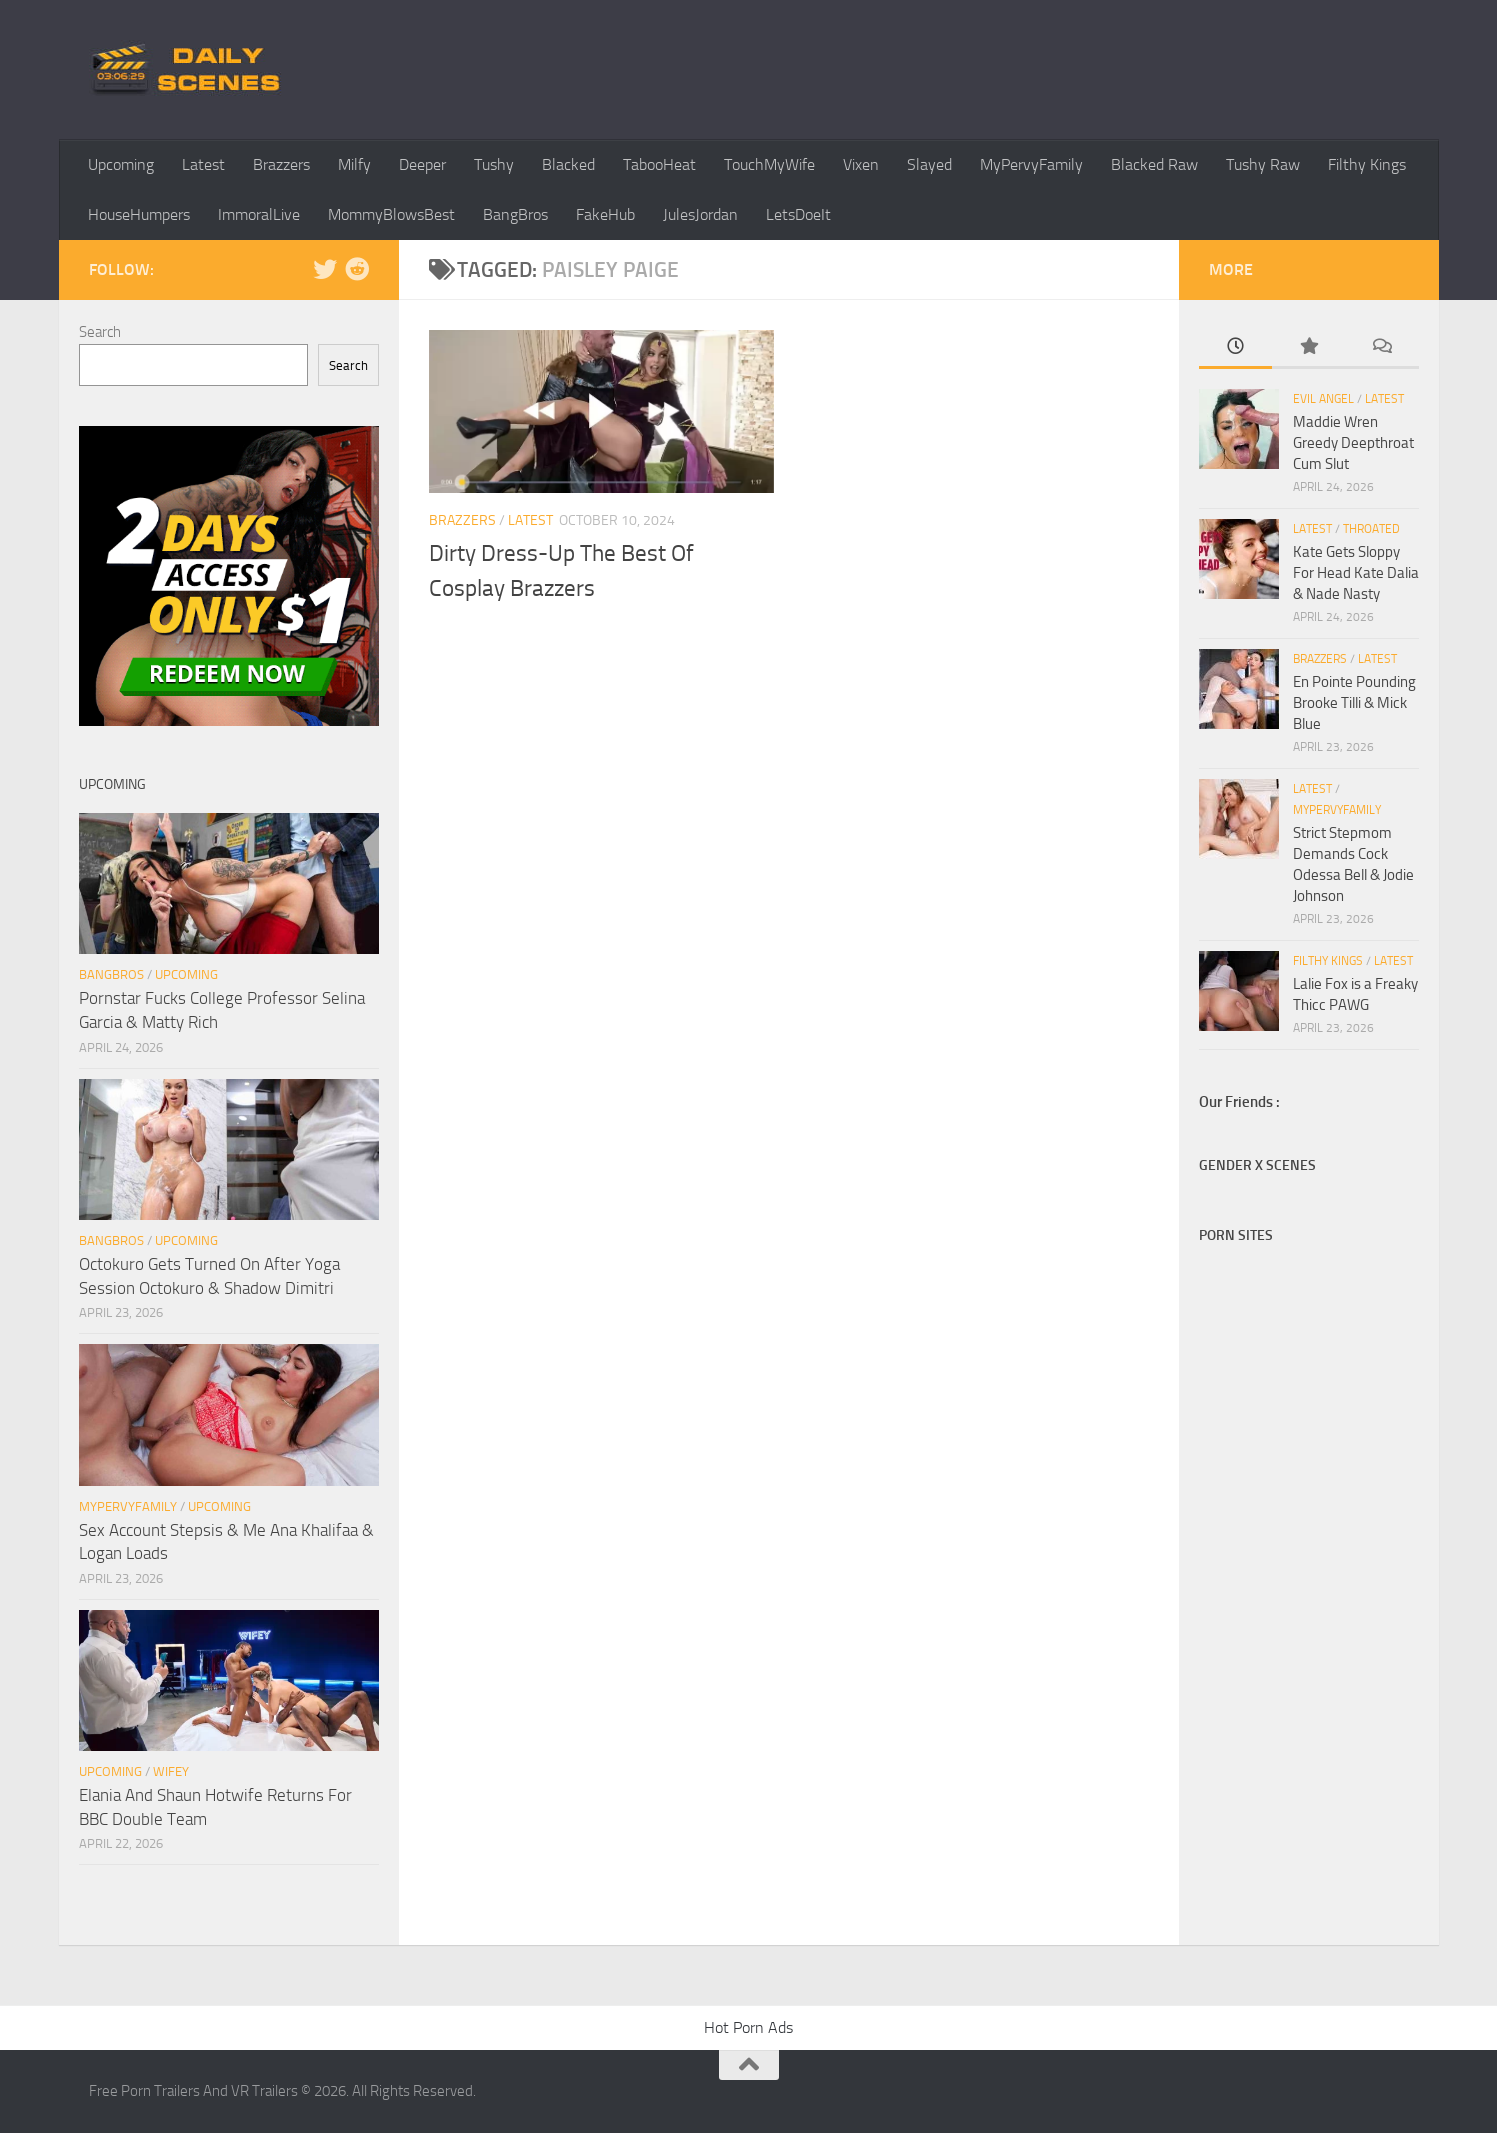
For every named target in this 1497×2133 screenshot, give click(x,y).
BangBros (515, 214)
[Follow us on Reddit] (357, 269)
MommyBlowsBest (391, 214)
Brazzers (281, 164)
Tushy (494, 164)
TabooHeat (659, 164)
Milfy (354, 164)
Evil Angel (1323, 399)
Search (100, 332)
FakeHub (605, 214)
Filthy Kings (1367, 164)
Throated (1371, 529)
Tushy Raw (1263, 164)
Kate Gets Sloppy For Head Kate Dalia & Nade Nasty (1356, 573)
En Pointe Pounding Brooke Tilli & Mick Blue (1354, 703)
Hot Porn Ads (748, 2027)
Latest (203, 164)
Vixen (861, 164)
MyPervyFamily (1031, 164)
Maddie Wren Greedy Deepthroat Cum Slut (1353, 443)
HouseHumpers (139, 214)
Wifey (171, 1771)
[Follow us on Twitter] (325, 269)
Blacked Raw (1154, 164)
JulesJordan (700, 214)
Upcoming (121, 164)
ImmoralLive (259, 214)
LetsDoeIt (798, 214)
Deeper (422, 164)
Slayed (929, 164)
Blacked (568, 164)
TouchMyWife (769, 164)
